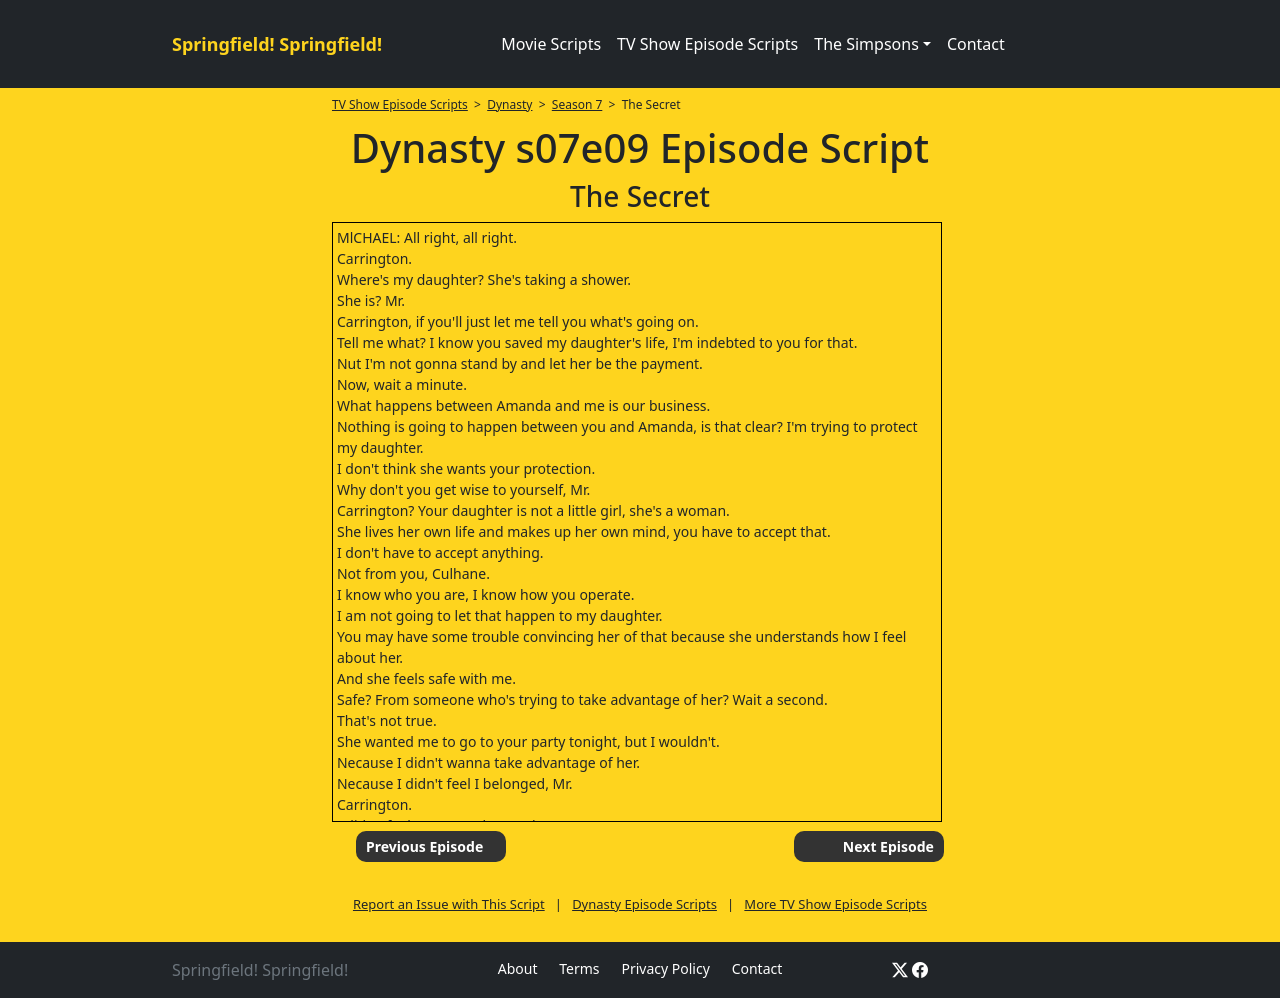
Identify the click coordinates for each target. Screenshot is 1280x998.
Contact (976, 44)
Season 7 (577, 104)
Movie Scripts (551, 44)
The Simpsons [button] (866, 44)
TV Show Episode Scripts (707, 44)
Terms (579, 968)
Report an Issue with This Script (449, 904)
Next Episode (888, 846)
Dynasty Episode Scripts (644, 904)
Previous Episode (424, 846)
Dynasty (509, 104)
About (518, 968)
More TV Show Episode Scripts (835, 904)
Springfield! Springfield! (277, 44)
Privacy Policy (665, 968)
